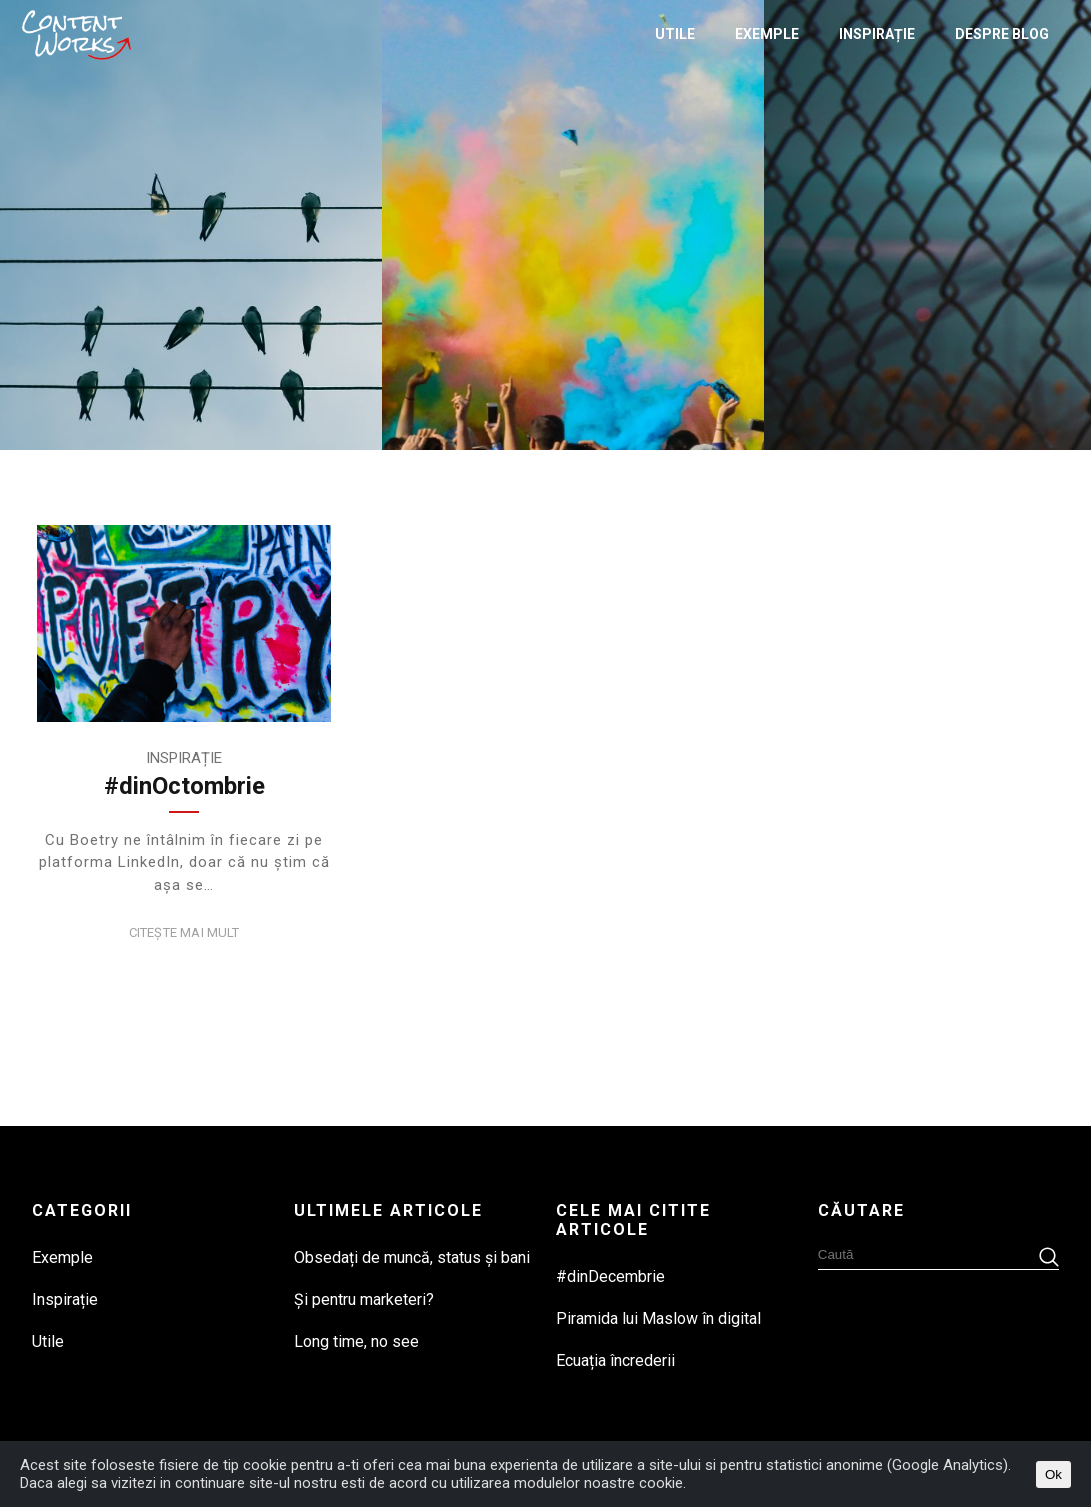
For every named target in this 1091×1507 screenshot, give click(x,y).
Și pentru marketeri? (364, 1299)
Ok (1053, 1474)
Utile (675, 34)
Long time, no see (356, 1341)
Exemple (767, 34)
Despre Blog (1002, 34)
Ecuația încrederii (615, 1360)
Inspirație (877, 34)
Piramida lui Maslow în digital (658, 1318)
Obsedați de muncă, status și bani (412, 1257)
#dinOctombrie (184, 786)
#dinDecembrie (610, 1276)
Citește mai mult (184, 932)
